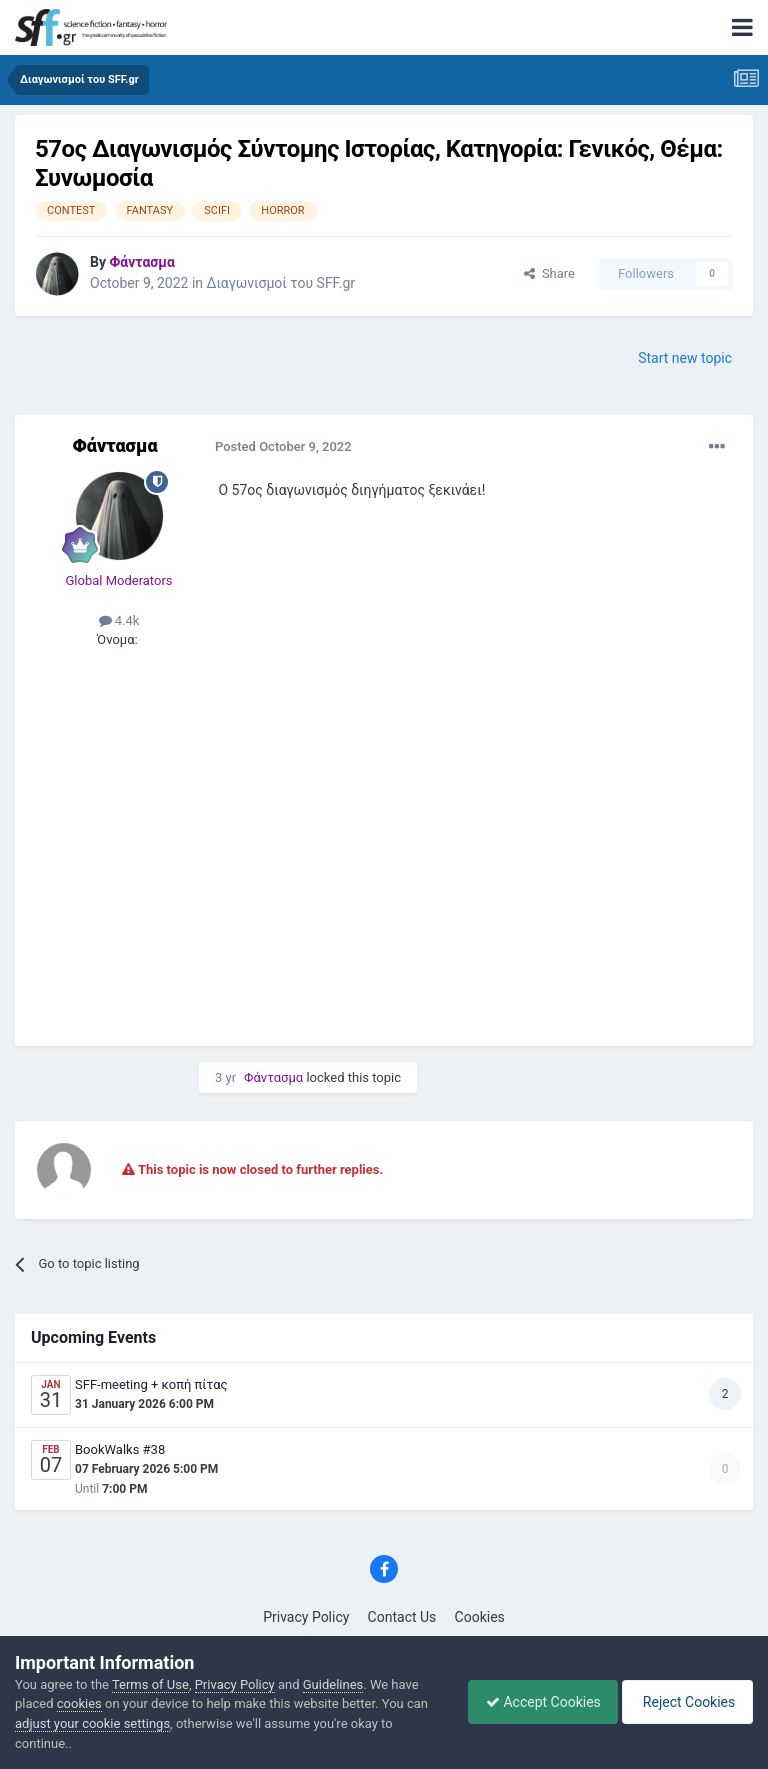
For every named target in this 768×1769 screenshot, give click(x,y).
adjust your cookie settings (92, 1723)
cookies (79, 1703)
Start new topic (685, 358)
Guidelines (333, 1684)
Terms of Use (150, 1684)
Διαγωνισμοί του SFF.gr (281, 283)
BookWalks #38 (120, 1449)
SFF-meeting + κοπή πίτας (151, 1384)
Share (549, 273)
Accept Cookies (533, 1702)
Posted (283, 446)
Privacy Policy (306, 1617)
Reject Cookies (684, 1702)
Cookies (480, 1617)
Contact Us (402, 1617)
